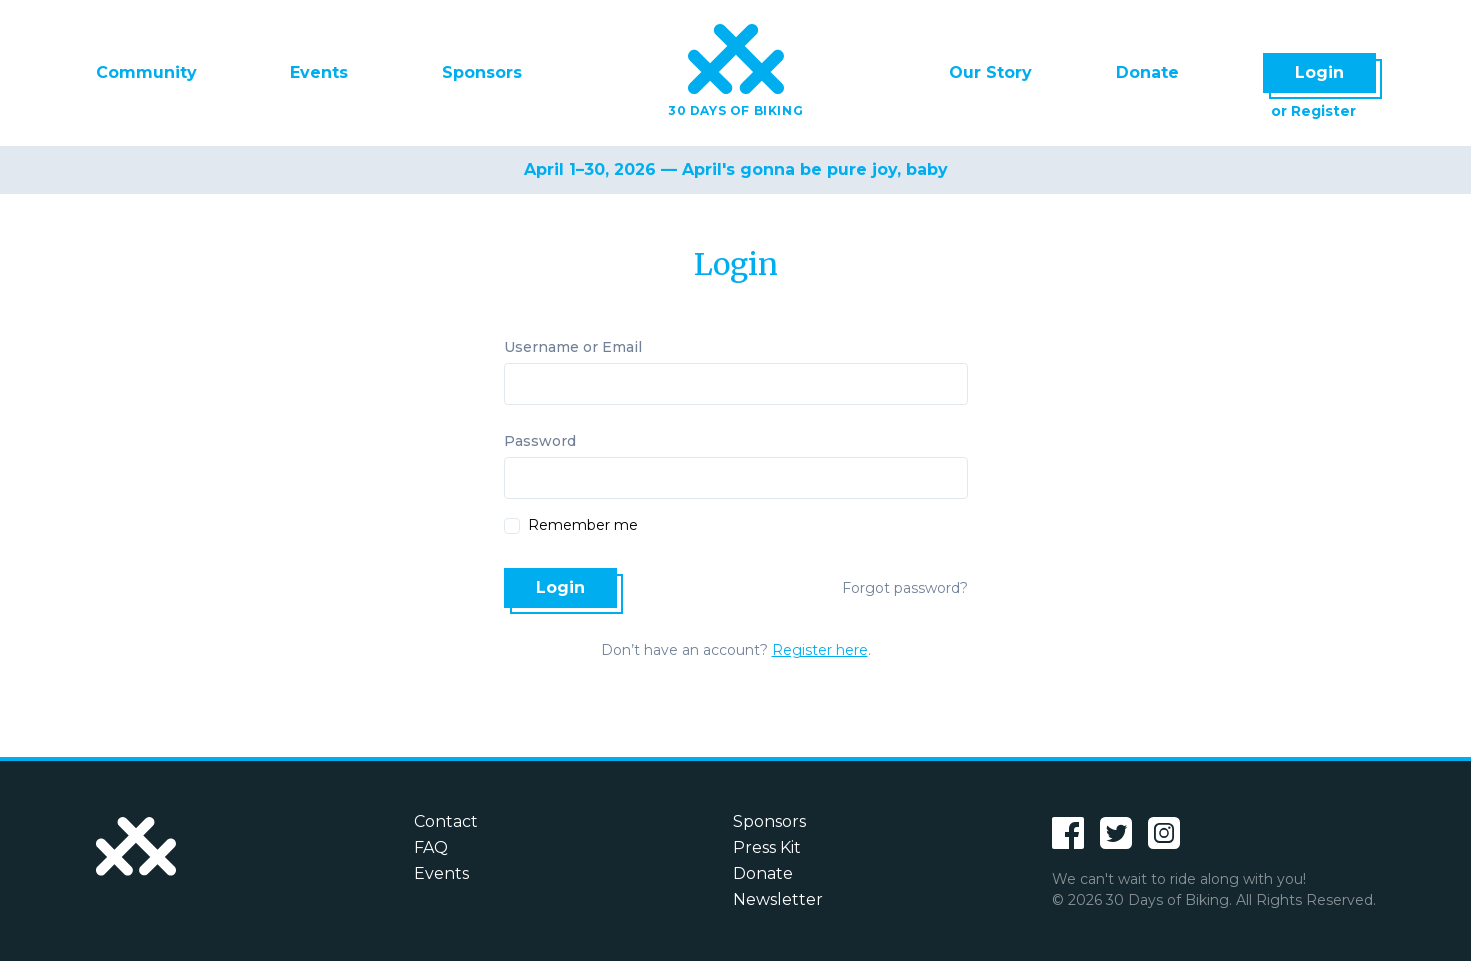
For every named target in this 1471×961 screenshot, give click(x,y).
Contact (446, 821)
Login (1319, 72)
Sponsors (482, 72)
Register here (820, 650)
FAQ (431, 847)
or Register (1313, 111)
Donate (1147, 72)
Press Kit (767, 847)
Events (319, 72)
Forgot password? (905, 588)
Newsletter (778, 899)
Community (146, 72)
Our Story (990, 72)
